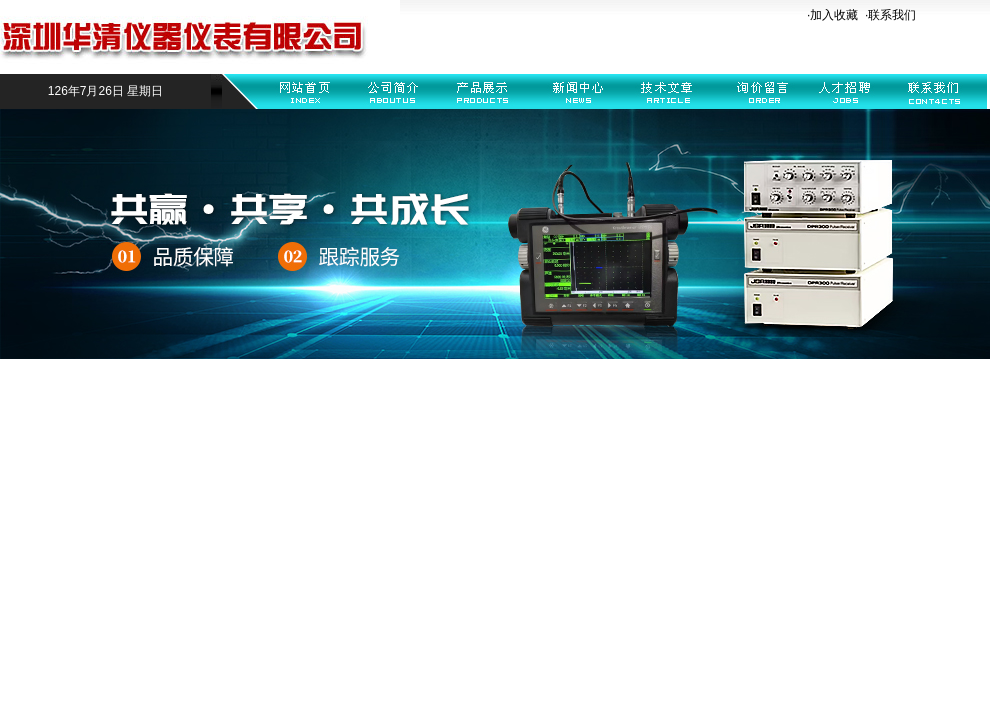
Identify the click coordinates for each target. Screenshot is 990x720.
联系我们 (892, 15)
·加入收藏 (832, 15)
